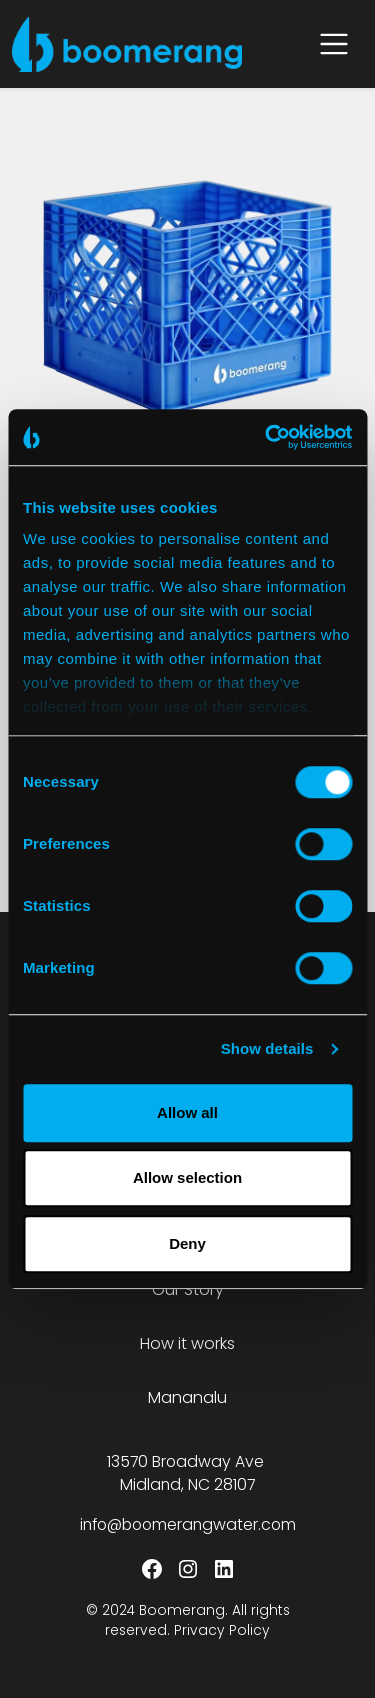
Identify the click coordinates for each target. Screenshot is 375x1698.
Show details (267, 1048)
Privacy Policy (222, 1630)
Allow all (187, 1112)
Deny (187, 1243)
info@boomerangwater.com (188, 1524)
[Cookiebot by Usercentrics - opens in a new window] (267, 437)
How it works (187, 1343)
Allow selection (187, 1177)
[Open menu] (334, 44)
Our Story (188, 1289)
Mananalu (187, 1397)
